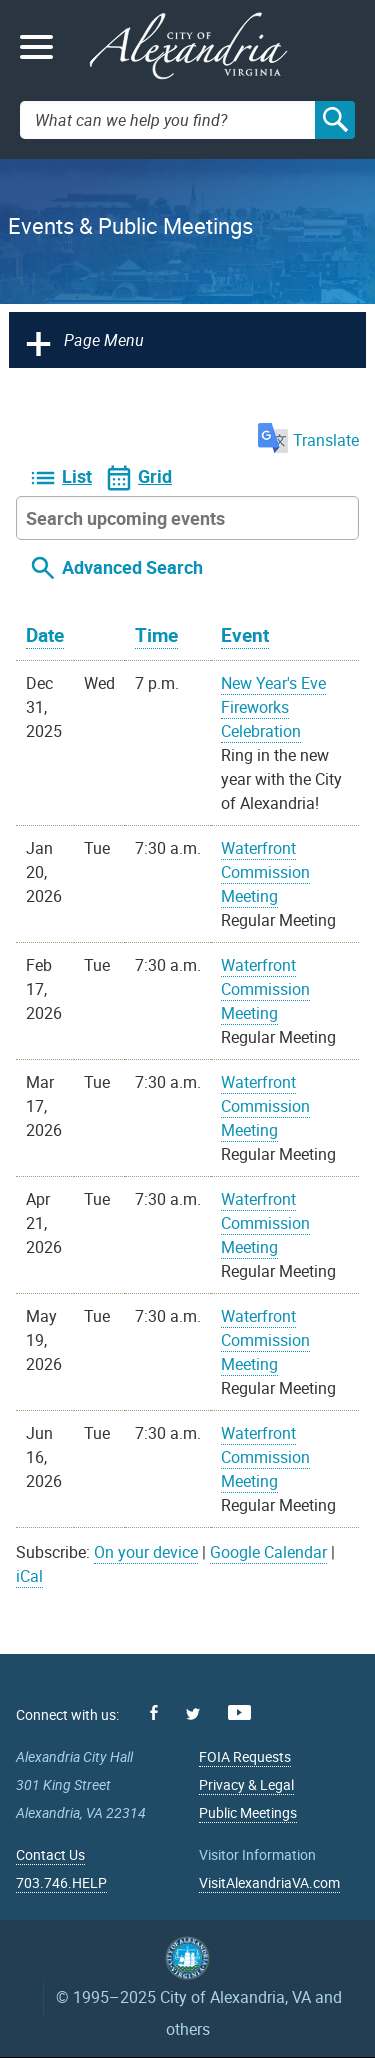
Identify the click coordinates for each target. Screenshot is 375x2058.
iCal (29, 1576)
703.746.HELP (61, 1882)
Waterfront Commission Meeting (265, 872)
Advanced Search (132, 567)
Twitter (193, 1714)
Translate (308, 440)
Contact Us (50, 1854)
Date (45, 635)
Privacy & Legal (246, 1784)
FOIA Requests (245, 1756)
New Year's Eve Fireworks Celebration (273, 707)
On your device (146, 1552)
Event (245, 635)
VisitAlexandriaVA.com (269, 1882)
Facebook (154, 1712)
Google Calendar (268, 1552)
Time (156, 635)
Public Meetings (248, 1812)
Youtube (239, 1712)
